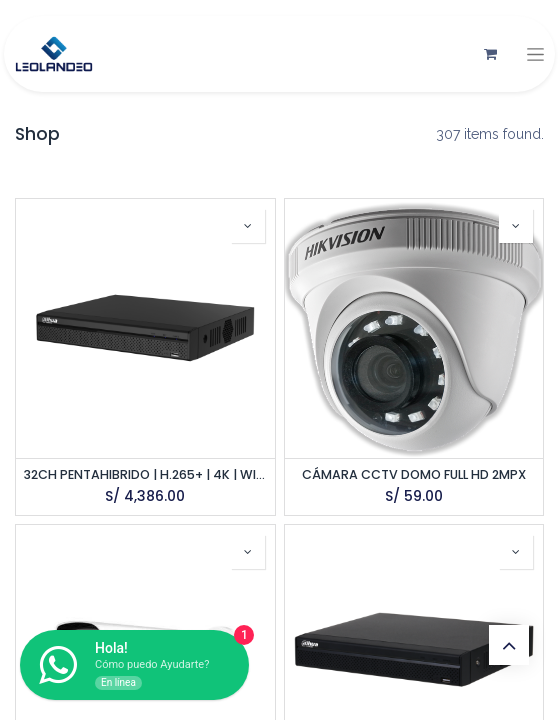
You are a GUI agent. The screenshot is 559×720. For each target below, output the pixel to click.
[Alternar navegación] (535, 54)
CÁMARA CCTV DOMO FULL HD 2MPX (414, 474)
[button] (248, 226)
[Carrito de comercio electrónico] (490, 54)
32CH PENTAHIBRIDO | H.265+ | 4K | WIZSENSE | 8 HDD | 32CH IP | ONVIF (145, 474)
